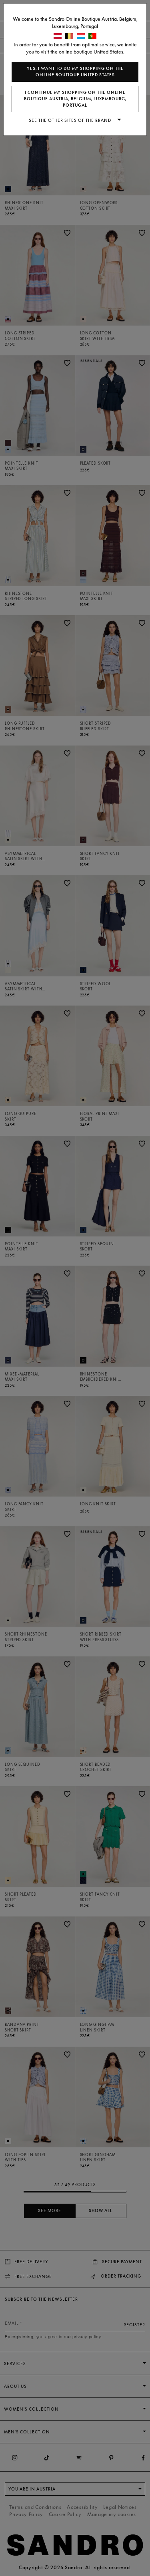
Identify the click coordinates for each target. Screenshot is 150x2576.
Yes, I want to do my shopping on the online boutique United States (75, 72)
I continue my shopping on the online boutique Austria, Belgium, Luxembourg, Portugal (75, 99)
